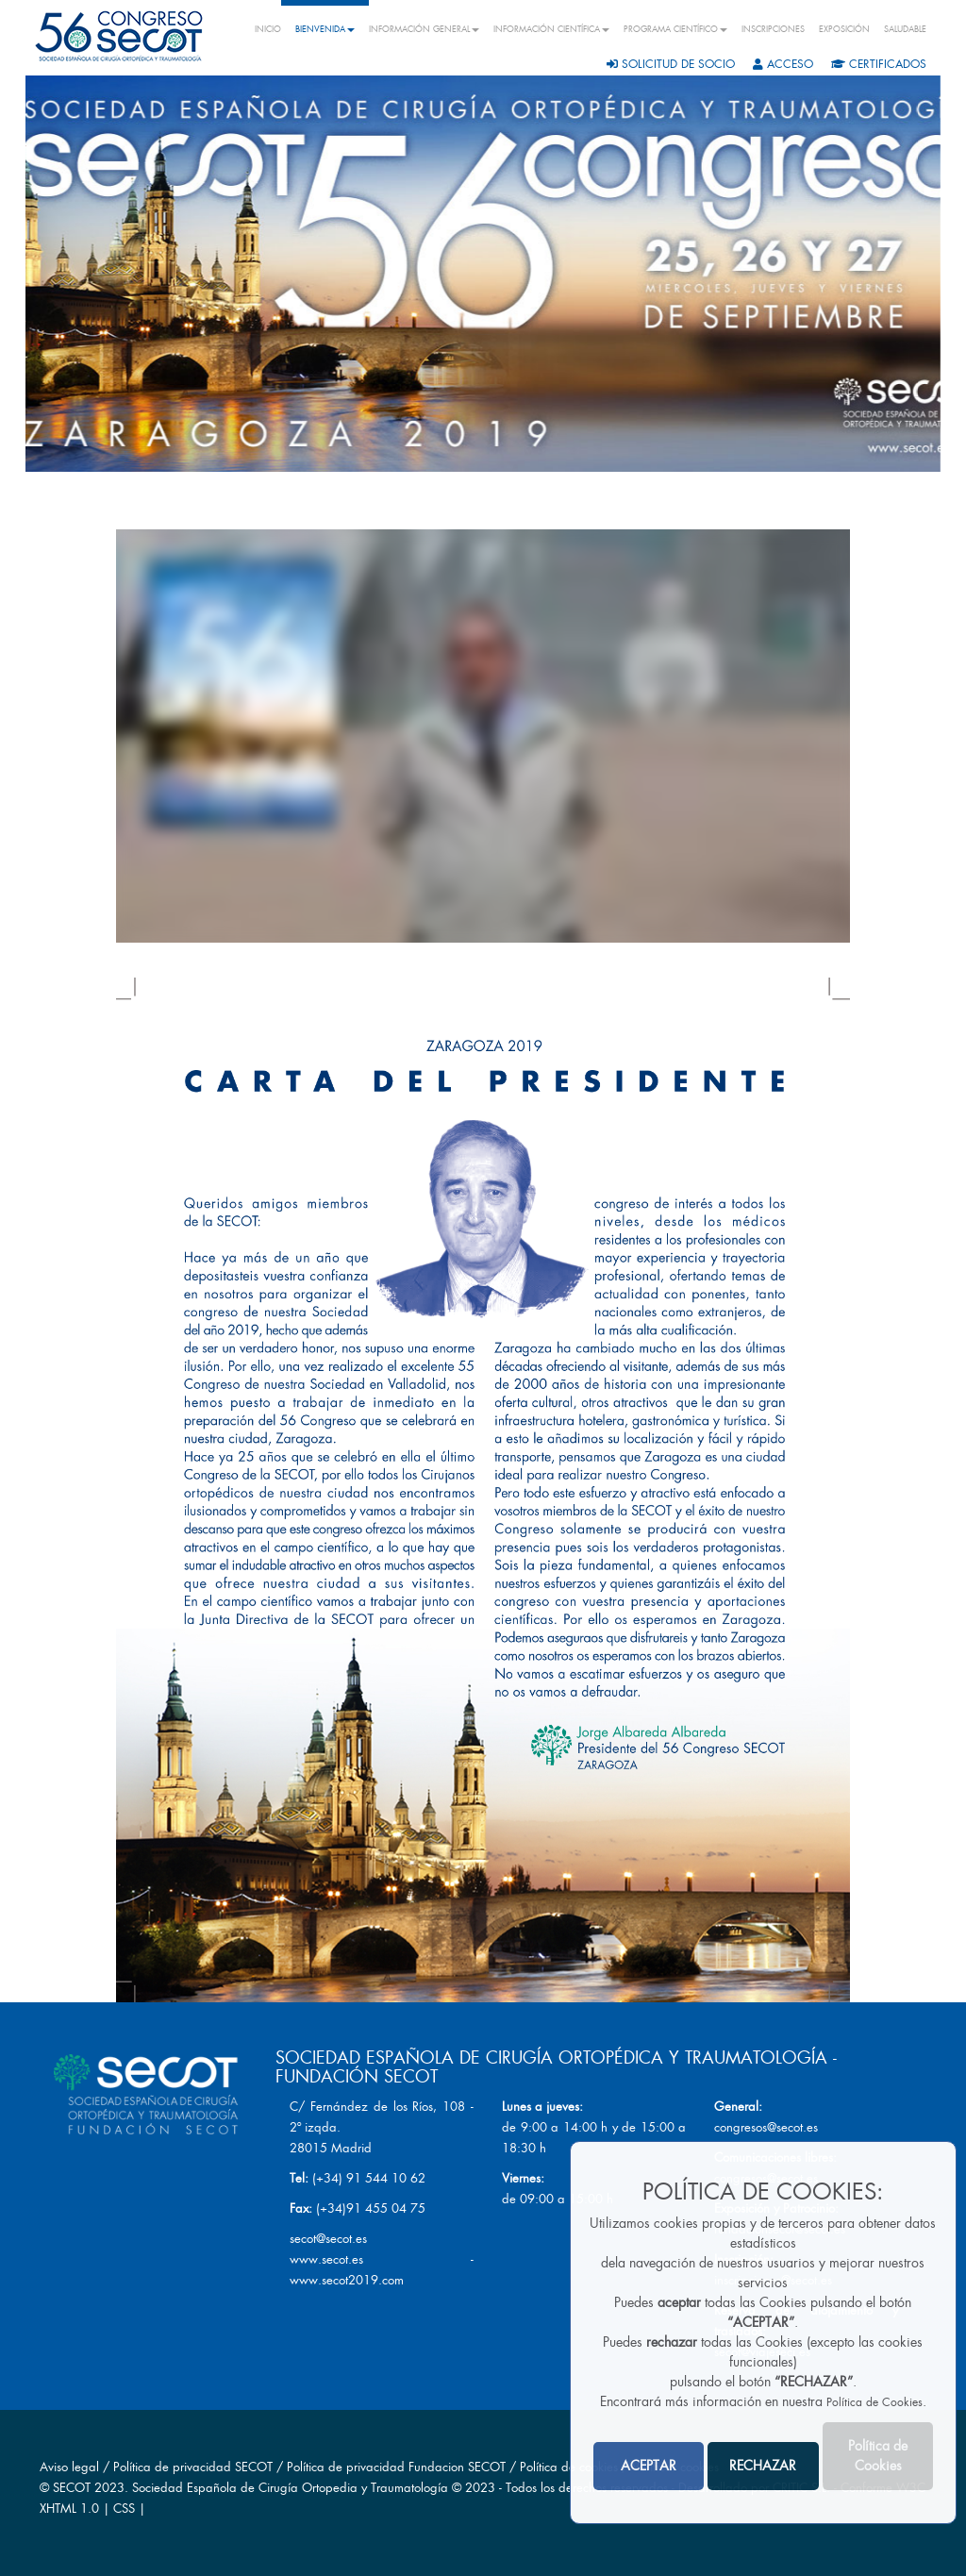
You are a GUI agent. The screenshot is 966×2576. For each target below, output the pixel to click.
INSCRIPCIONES (773, 29)
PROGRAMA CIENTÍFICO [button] (675, 29)
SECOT (72, 2488)
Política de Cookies (874, 2402)
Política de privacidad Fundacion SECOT (396, 2467)
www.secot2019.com (347, 2280)
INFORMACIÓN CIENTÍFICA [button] (551, 29)
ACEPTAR (648, 2465)
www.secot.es (326, 2259)
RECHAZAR (762, 2465)
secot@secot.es (328, 2239)
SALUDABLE (905, 29)
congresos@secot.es (766, 2127)
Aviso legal (69, 2467)
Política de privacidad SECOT (193, 2467)
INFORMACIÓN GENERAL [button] (424, 29)
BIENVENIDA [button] (325, 29)
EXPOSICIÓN (844, 29)
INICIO (268, 29)
